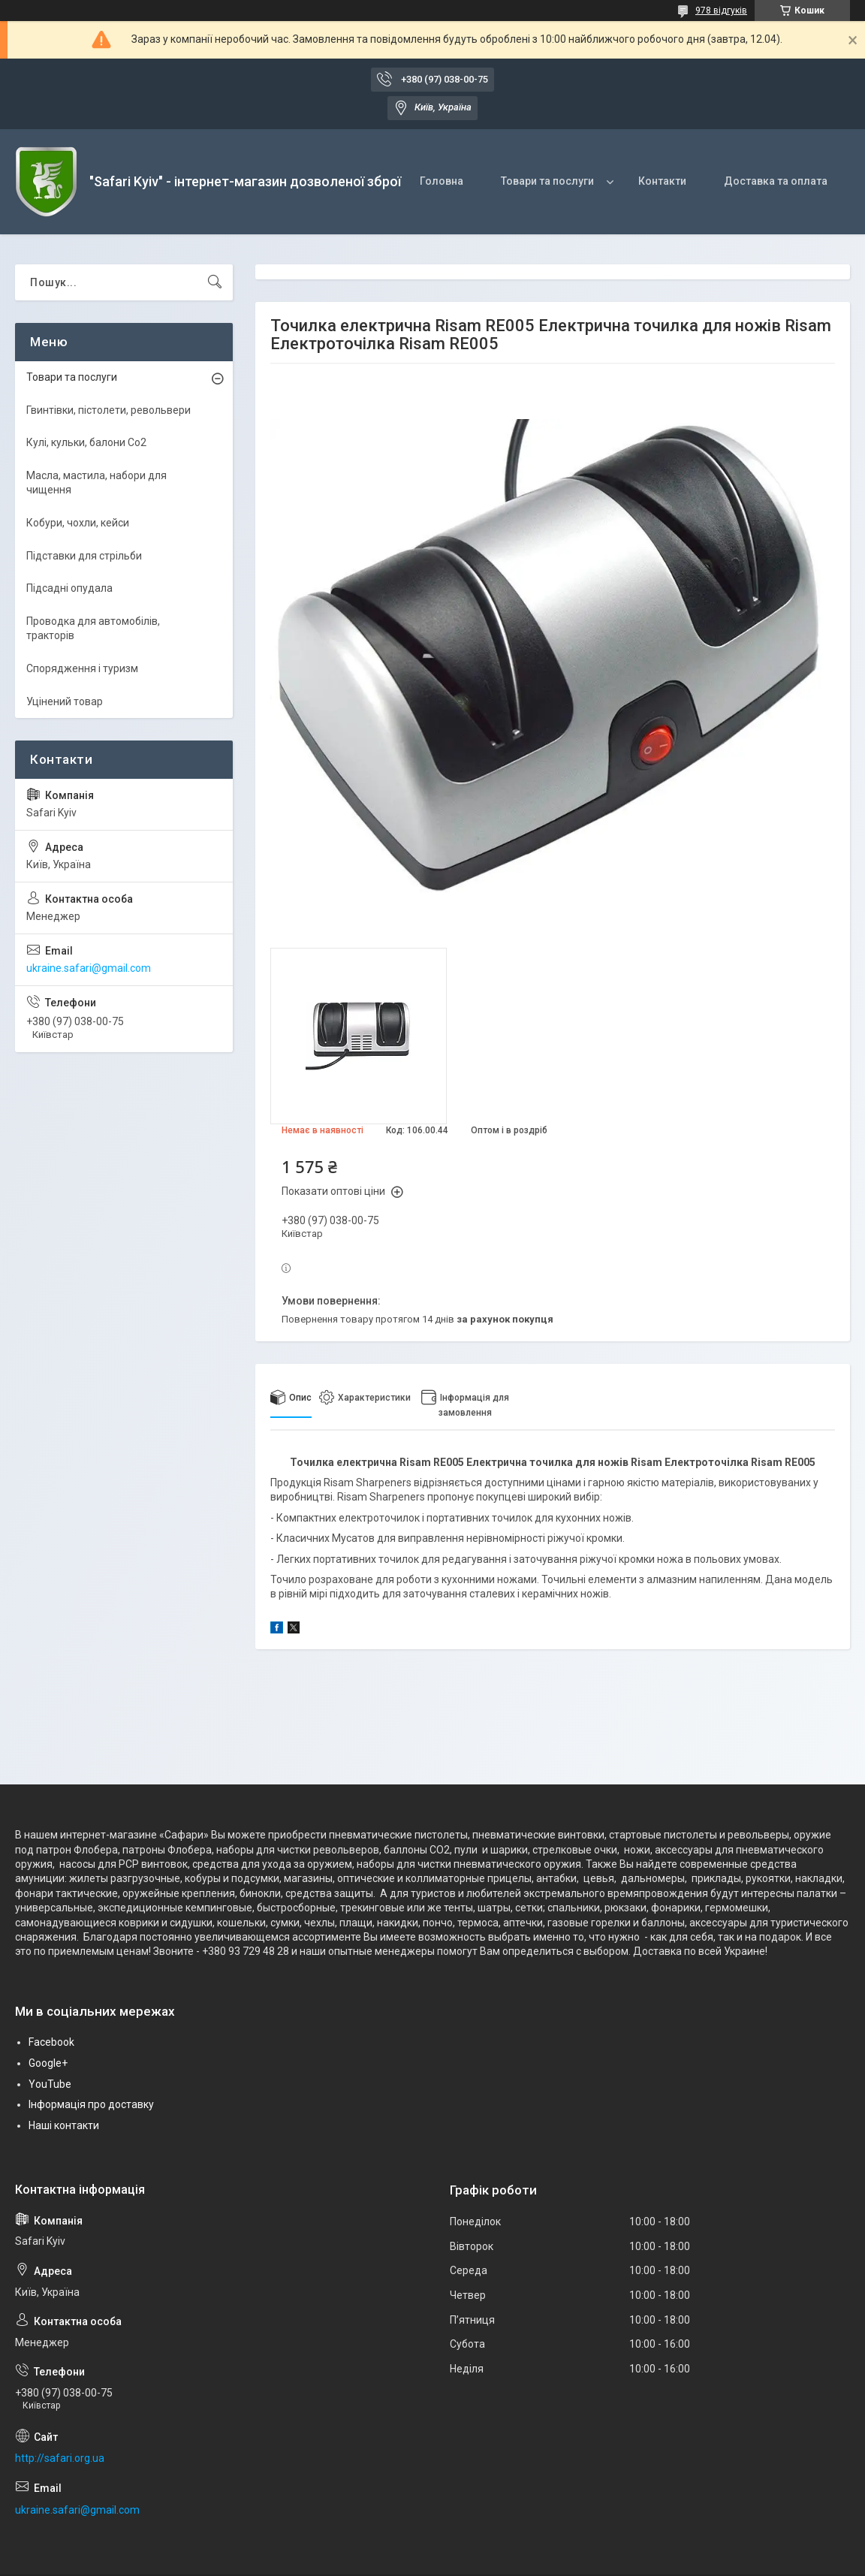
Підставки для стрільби (84, 556)
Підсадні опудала (69, 588)
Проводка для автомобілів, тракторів (93, 628)
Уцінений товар (64, 701)
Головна (441, 181)
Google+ (48, 2063)
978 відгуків (721, 10)
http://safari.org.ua (59, 2458)
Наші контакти (64, 2125)
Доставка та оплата (775, 181)
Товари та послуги (547, 181)
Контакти (662, 181)
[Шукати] (215, 282)
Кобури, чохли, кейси (77, 523)
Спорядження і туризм (82, 668)
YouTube (50, 2084)
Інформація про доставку (91, 2104)
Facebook (51, 2042)
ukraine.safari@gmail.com (88, 968)
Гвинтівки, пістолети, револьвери (108, 410)
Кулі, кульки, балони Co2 (86, 442)
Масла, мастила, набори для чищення (96, 482)
